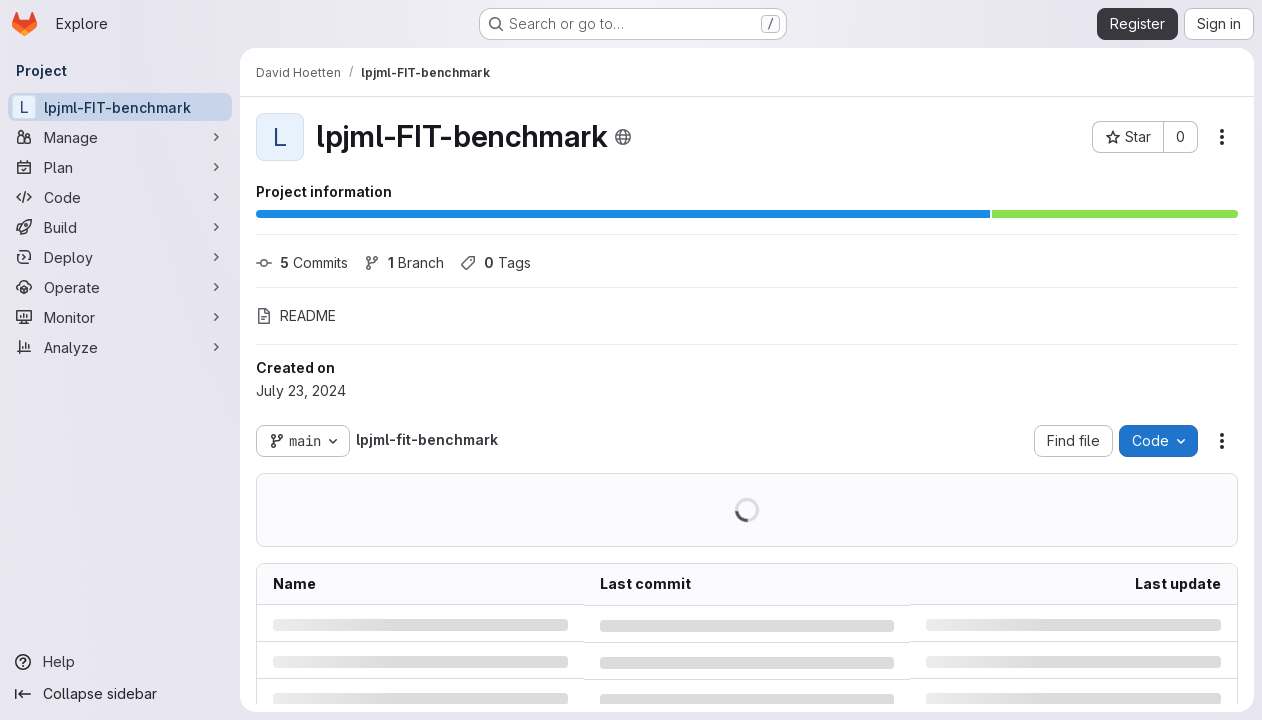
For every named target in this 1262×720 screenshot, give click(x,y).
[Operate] (120, 287)
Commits (302, 262)
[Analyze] (120, 347)
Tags (495, 262)
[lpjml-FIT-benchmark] (120, 107)
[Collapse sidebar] (120, 694)
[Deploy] (120, 257)
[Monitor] (120, 317)
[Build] (120, 227)
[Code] (120, 197)
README (296, 315)
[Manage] (120, 137)
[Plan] (120, 167)
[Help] (120, 662)
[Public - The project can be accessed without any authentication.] (623, 137)
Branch (404, 262)
